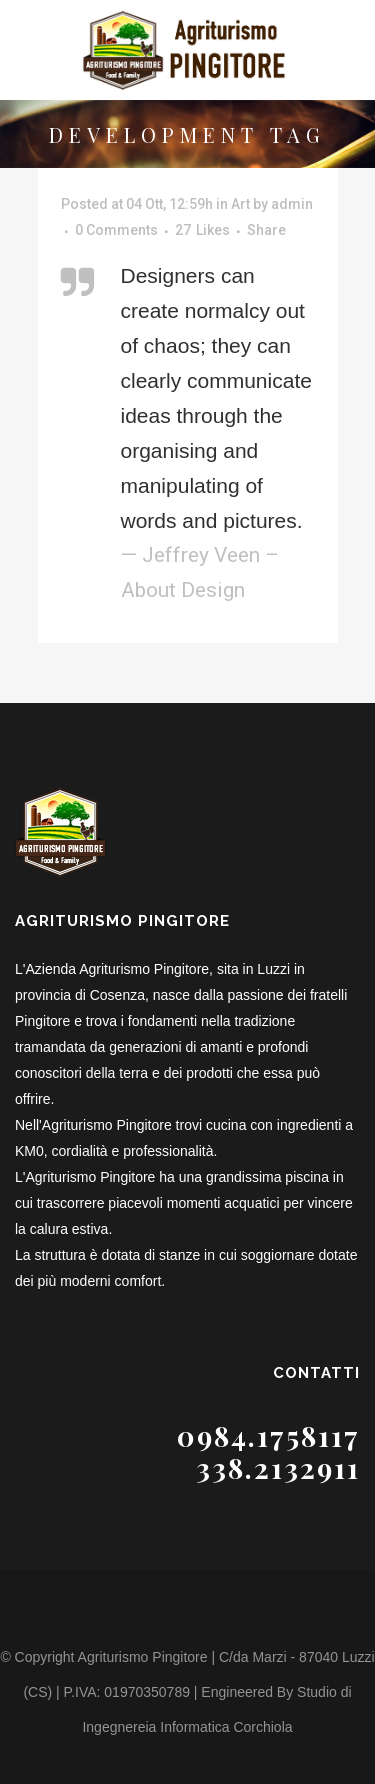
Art (240, 204)
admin (292, 204)
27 (202, 230)
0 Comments (116, 230)
